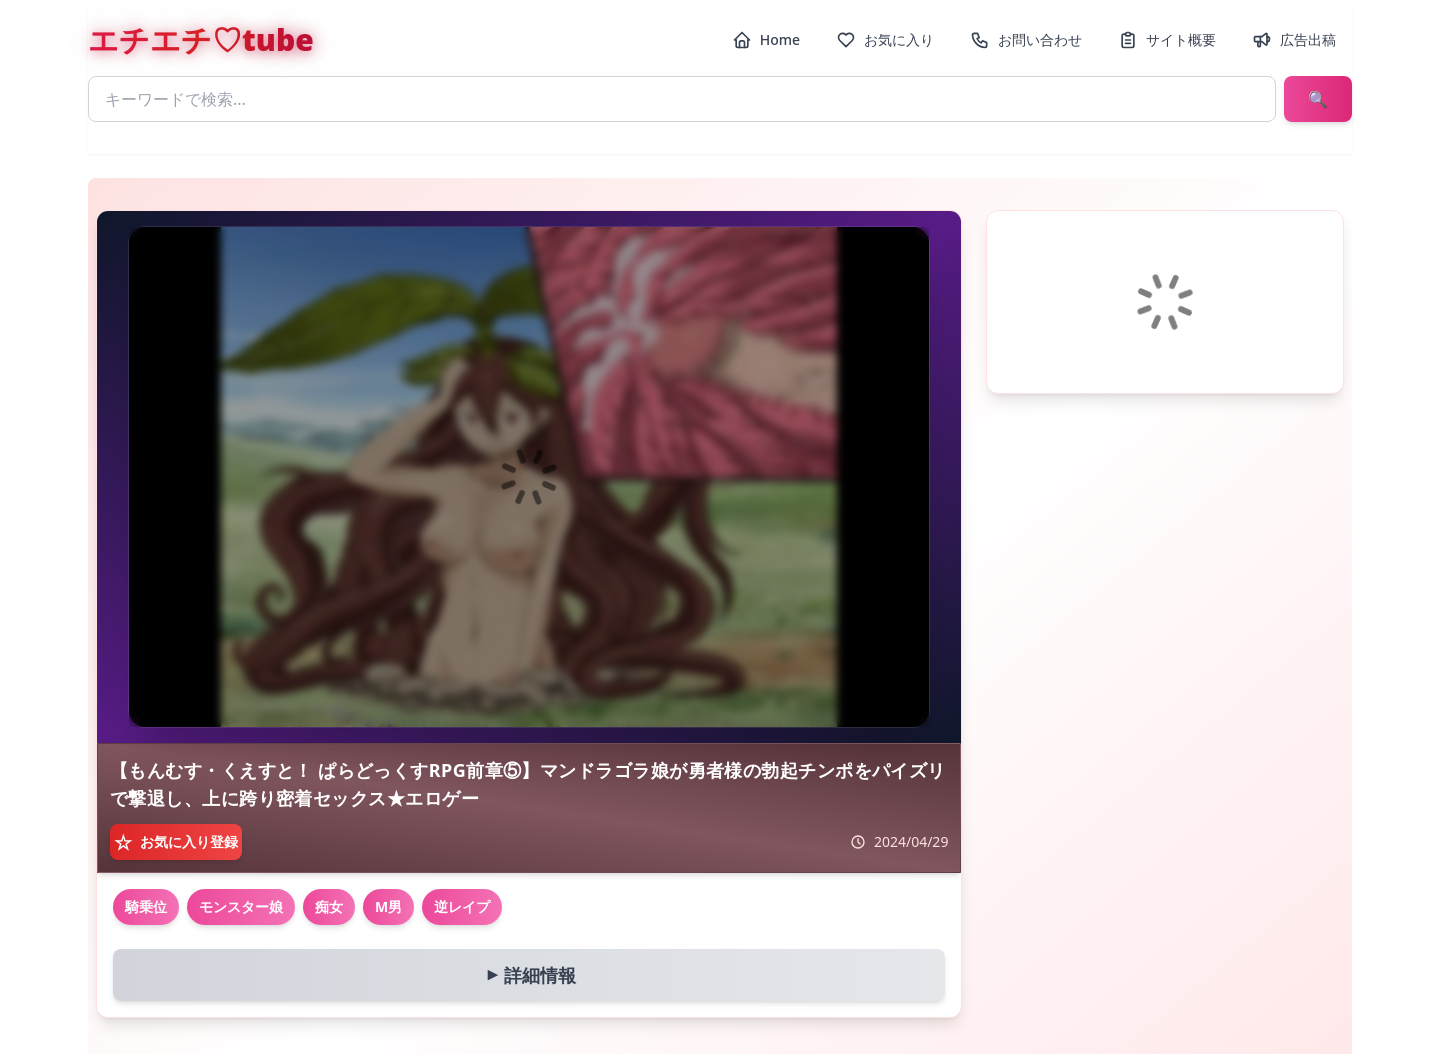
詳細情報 (527, 975)
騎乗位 (146, 906)
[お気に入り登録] (176, 842)
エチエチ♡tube (201, 40)
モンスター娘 (241, 906)
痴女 (329, 906)
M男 (388, 906)
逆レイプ (462, 906)
